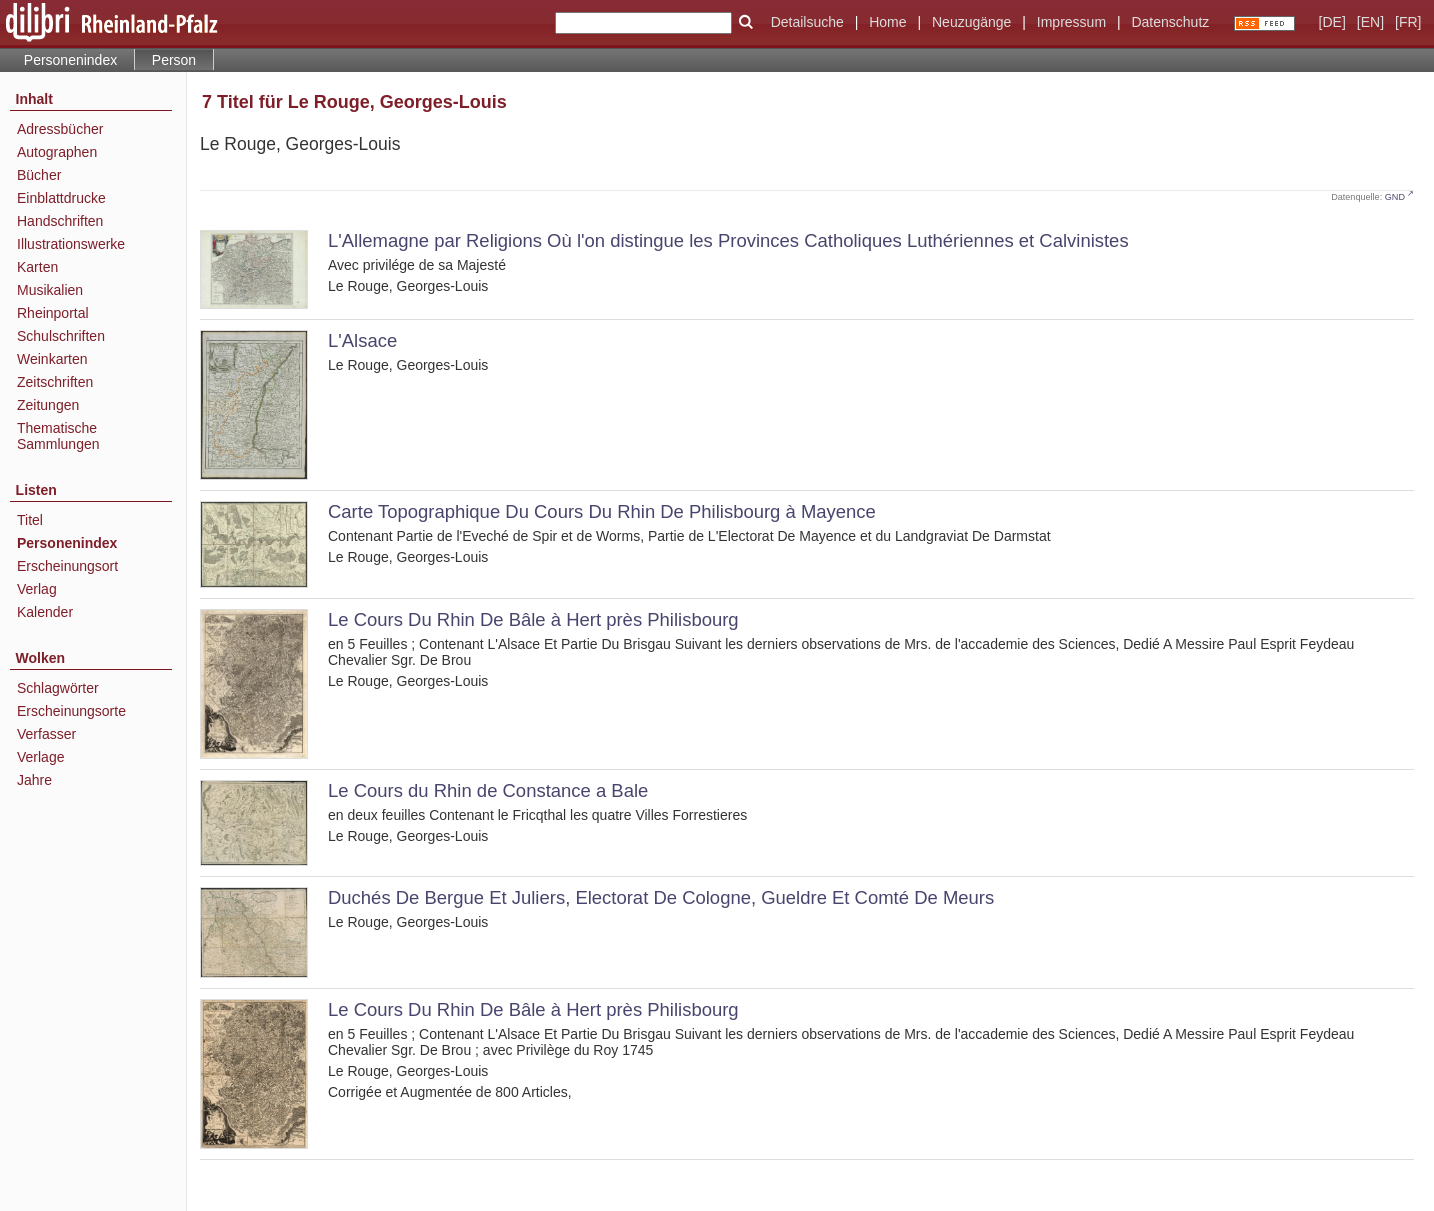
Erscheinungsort (67, 566)
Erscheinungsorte (71, 711)
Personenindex (70, 60)
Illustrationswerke (71, 244)
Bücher (39, 175)
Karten (37, 267)
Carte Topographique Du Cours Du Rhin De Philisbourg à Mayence (602, 511)
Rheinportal (53, 313)
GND (1395, 197)
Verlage (40, 757)
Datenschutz (1170, 22)
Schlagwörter (58, 688)
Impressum (1071, 22)
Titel (30, 520)
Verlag (37, 589)
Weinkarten (52, 359)
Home (887, 22)
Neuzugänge (971, 22)
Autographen (57, 152)
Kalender (45, 612)
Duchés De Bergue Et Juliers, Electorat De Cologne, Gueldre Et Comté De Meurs (661, 897)
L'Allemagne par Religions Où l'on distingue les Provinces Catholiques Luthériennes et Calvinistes (728, 240)
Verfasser (46, 734)
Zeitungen (48, 405)
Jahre (34, 780)
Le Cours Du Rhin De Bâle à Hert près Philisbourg (533, 619)
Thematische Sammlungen (58, 436)
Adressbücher (60, 129)
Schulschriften (61, 336)
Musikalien (50, 290)
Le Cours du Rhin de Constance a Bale (488, 790)
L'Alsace (362, 340)
